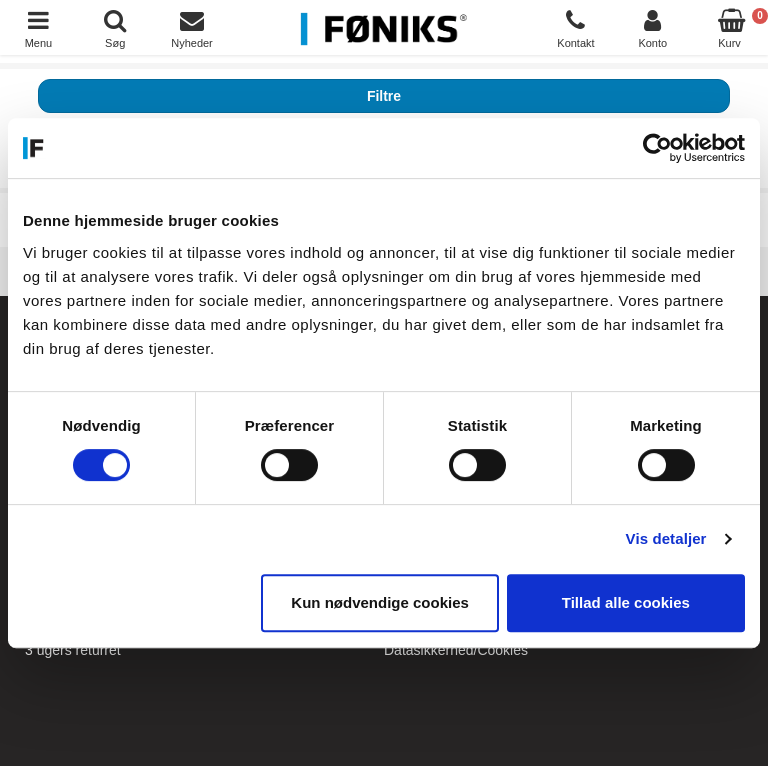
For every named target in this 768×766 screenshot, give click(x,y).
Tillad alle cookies (626, 602)
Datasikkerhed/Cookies (456, 650)
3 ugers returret (73, 650)
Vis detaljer (666, 538)
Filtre (384, 96)
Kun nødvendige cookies (380, 602)
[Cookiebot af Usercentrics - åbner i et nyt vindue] (657, 148)
